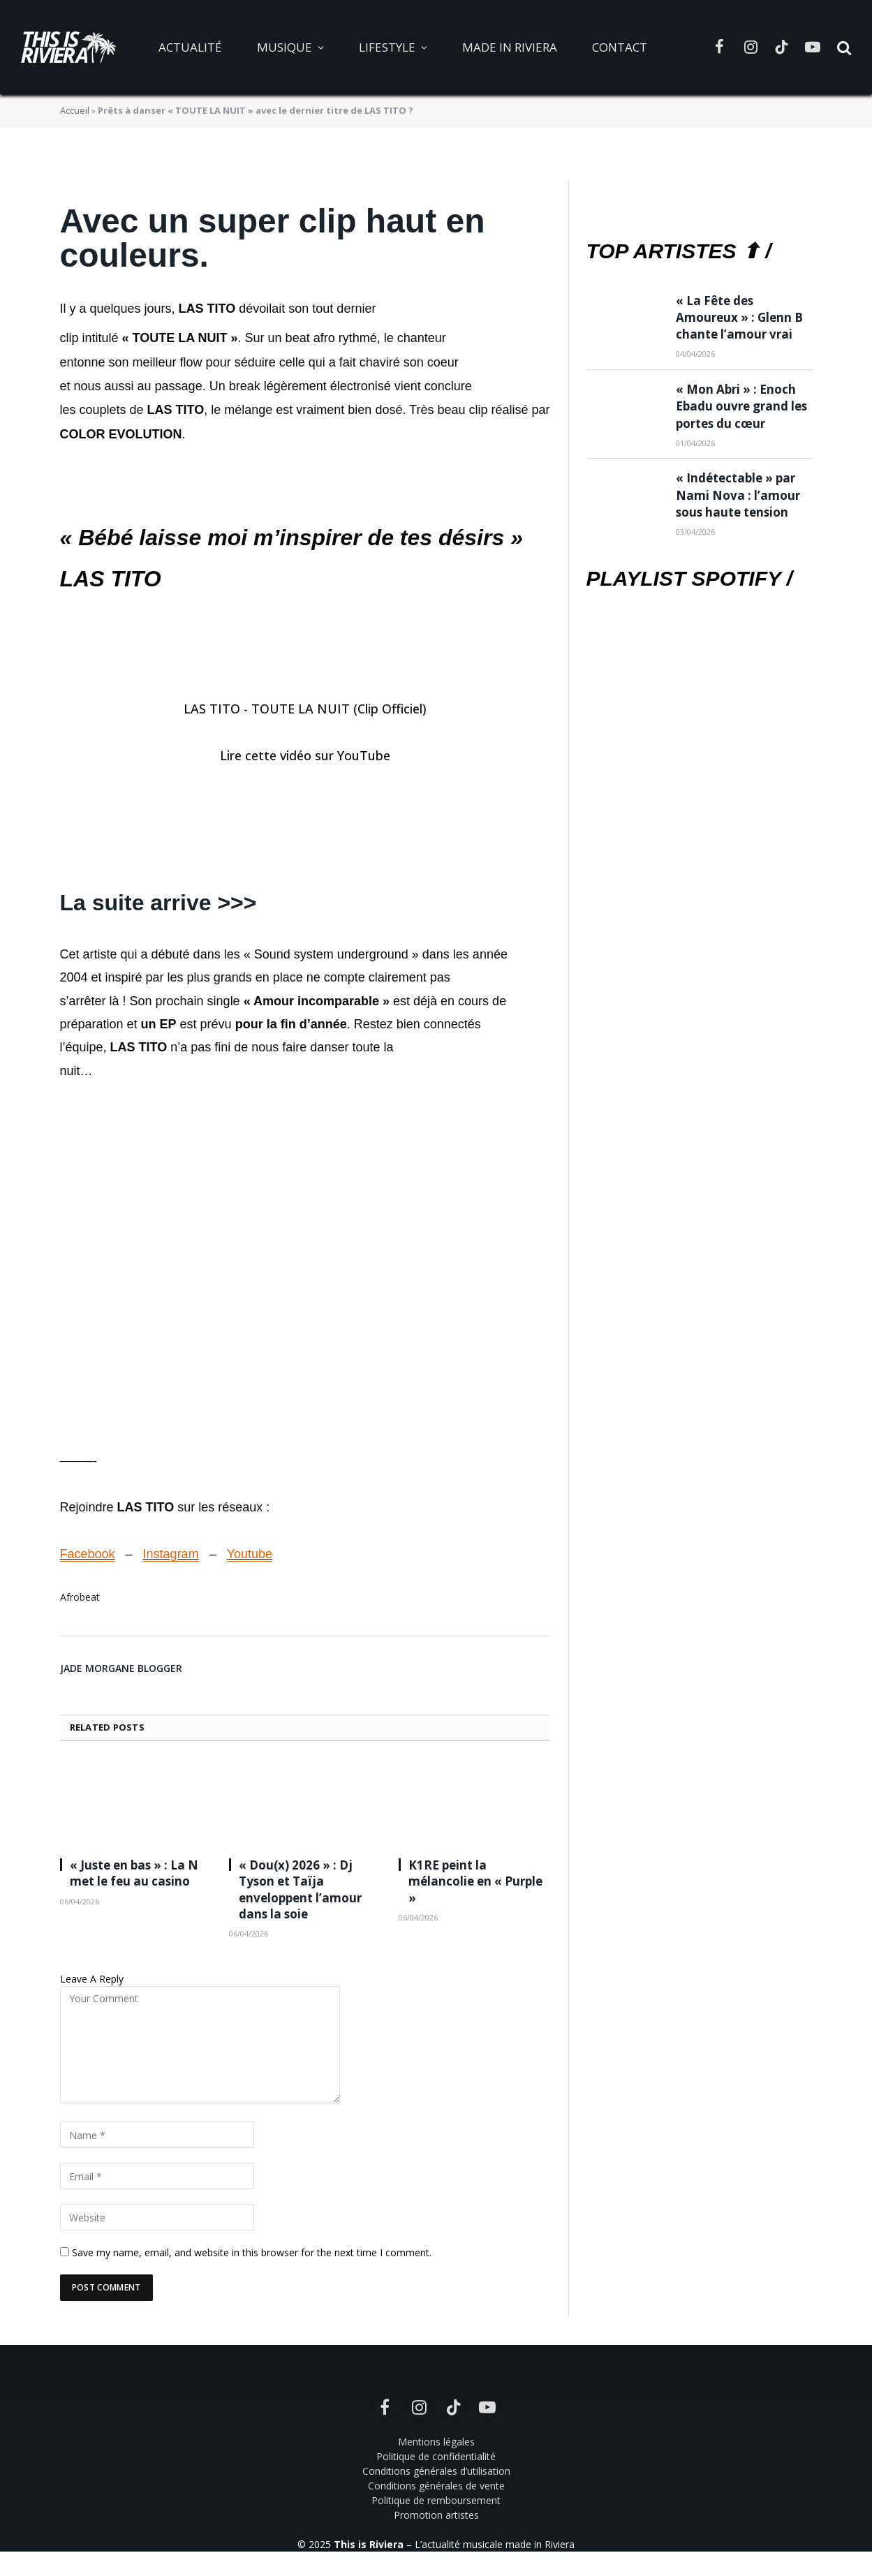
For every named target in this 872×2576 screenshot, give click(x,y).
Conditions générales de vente (436, 2485)
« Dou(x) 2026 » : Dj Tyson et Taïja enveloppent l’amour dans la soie (300, 1889)
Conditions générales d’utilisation (436, 2471)
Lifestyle (387, 47)
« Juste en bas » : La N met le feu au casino (134, 1873)
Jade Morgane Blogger (121, 1668)
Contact (619, 47)
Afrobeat (80, 1597)
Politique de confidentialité (436, 2456)
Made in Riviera (509, 47)
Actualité (190, 47)
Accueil (74, 110)
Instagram (171, 1554)
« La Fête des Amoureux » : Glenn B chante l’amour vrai (739, 318)
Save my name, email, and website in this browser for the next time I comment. (251, 2252)
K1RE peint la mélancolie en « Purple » (475, 1881)
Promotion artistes (436, 2515)
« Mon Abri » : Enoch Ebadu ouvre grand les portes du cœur (741, 406)
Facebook (87, 1554)
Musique (284, 47)
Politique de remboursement (436, 2500)
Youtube (249, 1554)
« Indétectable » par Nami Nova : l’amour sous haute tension (738, 495)
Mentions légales (436, 2441)
